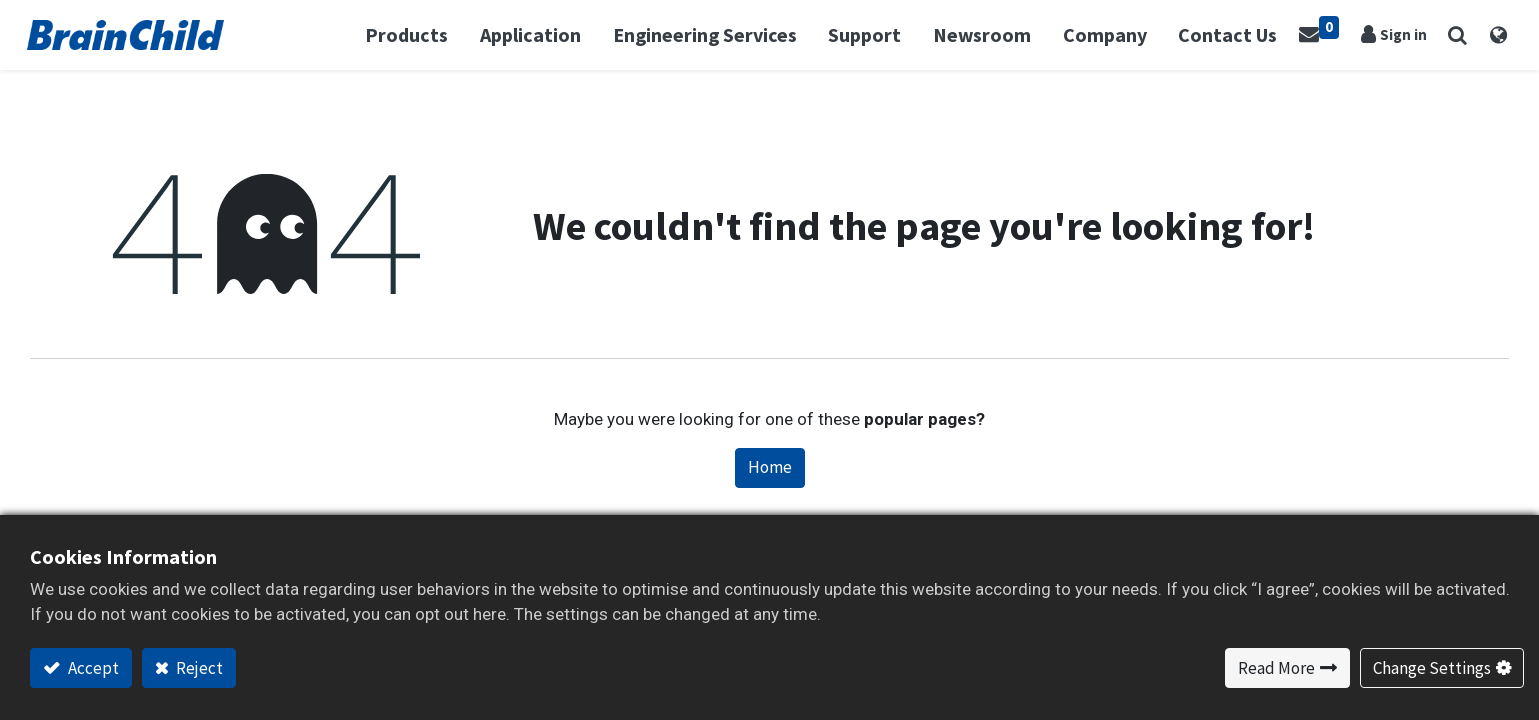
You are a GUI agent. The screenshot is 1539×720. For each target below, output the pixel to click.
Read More (1276, 668)
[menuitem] (1229, 35)
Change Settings (1432, 668)
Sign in (1401, 34)
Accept (92, 668)
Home (770, 467)
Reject (198, 668)
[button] (1454, 35)
